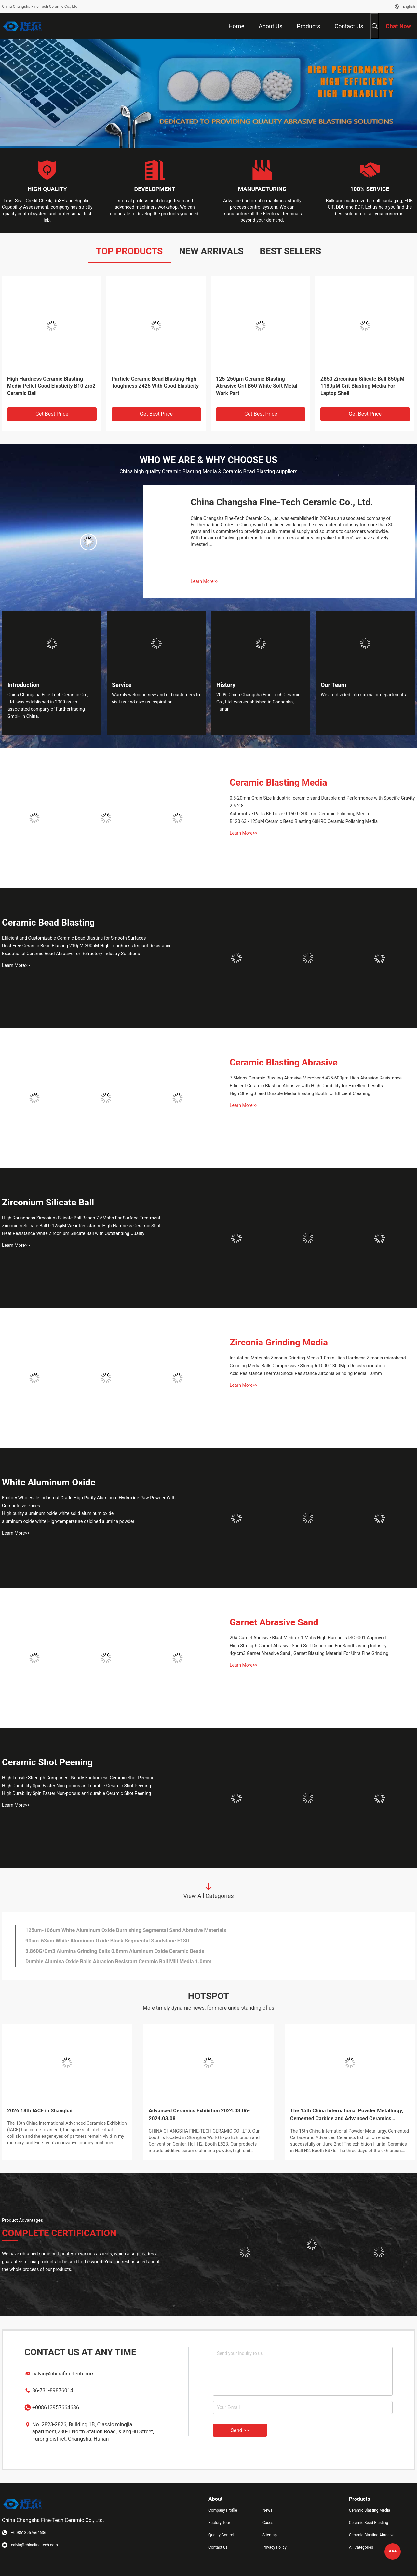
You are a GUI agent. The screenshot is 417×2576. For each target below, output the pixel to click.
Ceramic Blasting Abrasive (284, 1062)
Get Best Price (51, 414)
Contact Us (218, 2547)
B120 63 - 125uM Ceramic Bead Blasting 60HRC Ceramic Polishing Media (304, 821)
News (267, 2510)
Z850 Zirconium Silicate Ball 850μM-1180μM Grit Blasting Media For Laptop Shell (363, 386)
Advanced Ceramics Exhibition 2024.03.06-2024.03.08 (199, 2115)
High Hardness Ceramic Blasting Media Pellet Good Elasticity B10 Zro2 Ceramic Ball (51, 386)
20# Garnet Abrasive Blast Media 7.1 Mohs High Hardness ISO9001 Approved (308, 1637)
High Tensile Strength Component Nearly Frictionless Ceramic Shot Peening (78, 1777)
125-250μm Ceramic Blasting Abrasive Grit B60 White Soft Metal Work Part (256, 386)
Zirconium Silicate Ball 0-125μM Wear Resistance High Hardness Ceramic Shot (81, 1225)
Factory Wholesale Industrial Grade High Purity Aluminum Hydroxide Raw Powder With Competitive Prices (89, 1501)
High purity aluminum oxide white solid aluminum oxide (58, 1513)
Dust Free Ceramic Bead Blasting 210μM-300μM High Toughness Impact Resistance (87, 945)
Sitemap (269, 2535)
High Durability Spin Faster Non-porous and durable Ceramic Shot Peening (76, 1785)
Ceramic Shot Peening (47, 1762)
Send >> (240, 2430)
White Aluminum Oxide (48, 1482)
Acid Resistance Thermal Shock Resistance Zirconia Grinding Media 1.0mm (306, 1373)
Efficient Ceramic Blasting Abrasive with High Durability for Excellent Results (306, 1085)
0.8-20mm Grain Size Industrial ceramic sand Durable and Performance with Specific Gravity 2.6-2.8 (322, 801)
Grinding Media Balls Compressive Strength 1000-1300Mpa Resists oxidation (307, 1365)
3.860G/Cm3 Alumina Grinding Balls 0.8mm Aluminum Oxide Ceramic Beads (114, 1951)
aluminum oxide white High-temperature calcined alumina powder (68, 1521)
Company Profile (222, 2510)
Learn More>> (204, 581)
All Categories (361, 2547)
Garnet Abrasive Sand (274, 1622)
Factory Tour (219, 2522)
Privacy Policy (274, 2547)
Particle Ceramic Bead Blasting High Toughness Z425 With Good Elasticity (155, 382)
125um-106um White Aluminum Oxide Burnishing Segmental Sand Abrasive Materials (125, 1930)
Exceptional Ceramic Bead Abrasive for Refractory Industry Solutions (71, 953)
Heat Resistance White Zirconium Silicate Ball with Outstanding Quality (73, 1233)
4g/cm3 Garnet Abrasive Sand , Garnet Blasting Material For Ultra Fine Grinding (309, 1653)
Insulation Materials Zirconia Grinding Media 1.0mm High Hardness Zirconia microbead (318, 1357)
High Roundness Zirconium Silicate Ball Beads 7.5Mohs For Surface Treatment (81, 1217)
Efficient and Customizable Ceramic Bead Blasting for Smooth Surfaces (74, 937)
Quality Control (221, 2535)
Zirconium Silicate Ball (48, 1202)
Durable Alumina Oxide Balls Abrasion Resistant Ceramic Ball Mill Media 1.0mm (118, 1961)
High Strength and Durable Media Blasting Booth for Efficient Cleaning (300, 1093)
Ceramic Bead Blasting (48, 922)
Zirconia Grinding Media (279, 1342)
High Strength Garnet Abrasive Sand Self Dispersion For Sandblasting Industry (308, 1645)
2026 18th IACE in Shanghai (40, 2111)
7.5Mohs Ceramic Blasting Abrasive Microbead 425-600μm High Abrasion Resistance (316, 1077)
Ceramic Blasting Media (278, 782)
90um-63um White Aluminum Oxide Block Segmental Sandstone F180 (107, 1941)
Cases (267, 2522)
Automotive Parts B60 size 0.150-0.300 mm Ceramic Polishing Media (299, 813)
